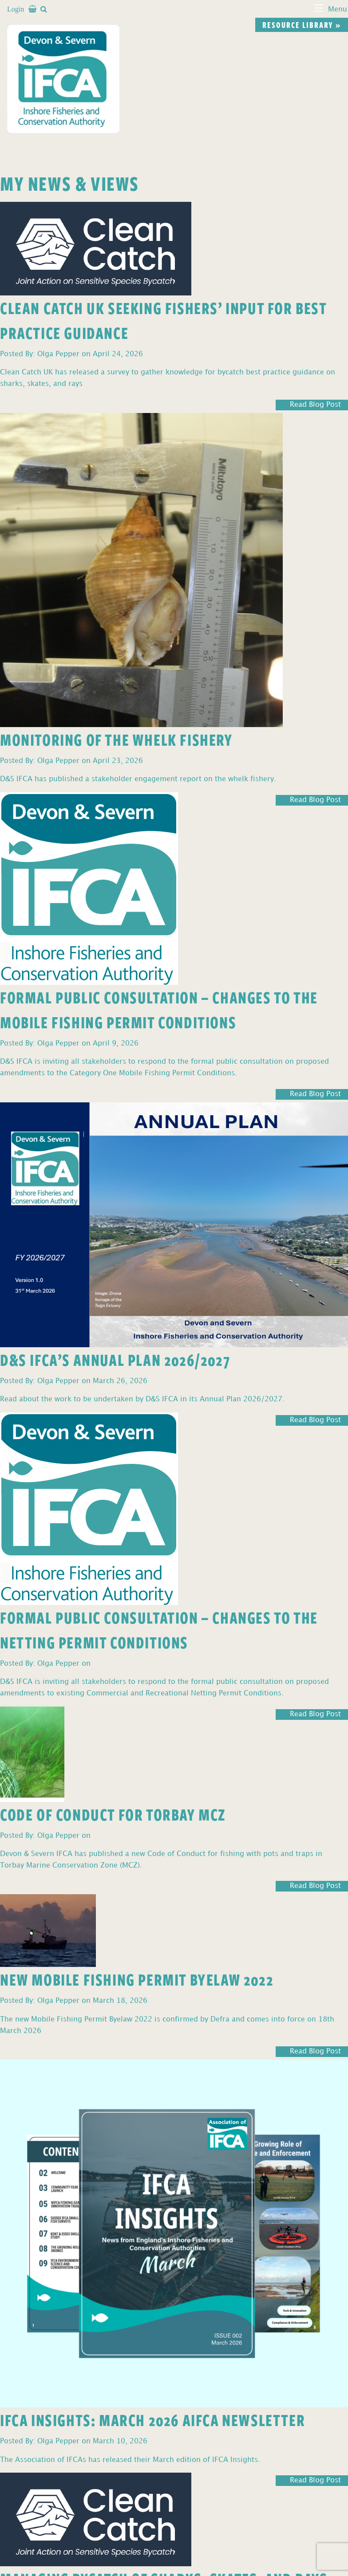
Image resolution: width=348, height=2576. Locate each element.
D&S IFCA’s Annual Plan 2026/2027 (115, 1359)
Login (15, 8)
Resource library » (301, 25)
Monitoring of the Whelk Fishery (116, 739)
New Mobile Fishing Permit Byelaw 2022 (136, 1979)
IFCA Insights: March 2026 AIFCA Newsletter (152, 2419)
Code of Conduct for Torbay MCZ (113, 1814)
